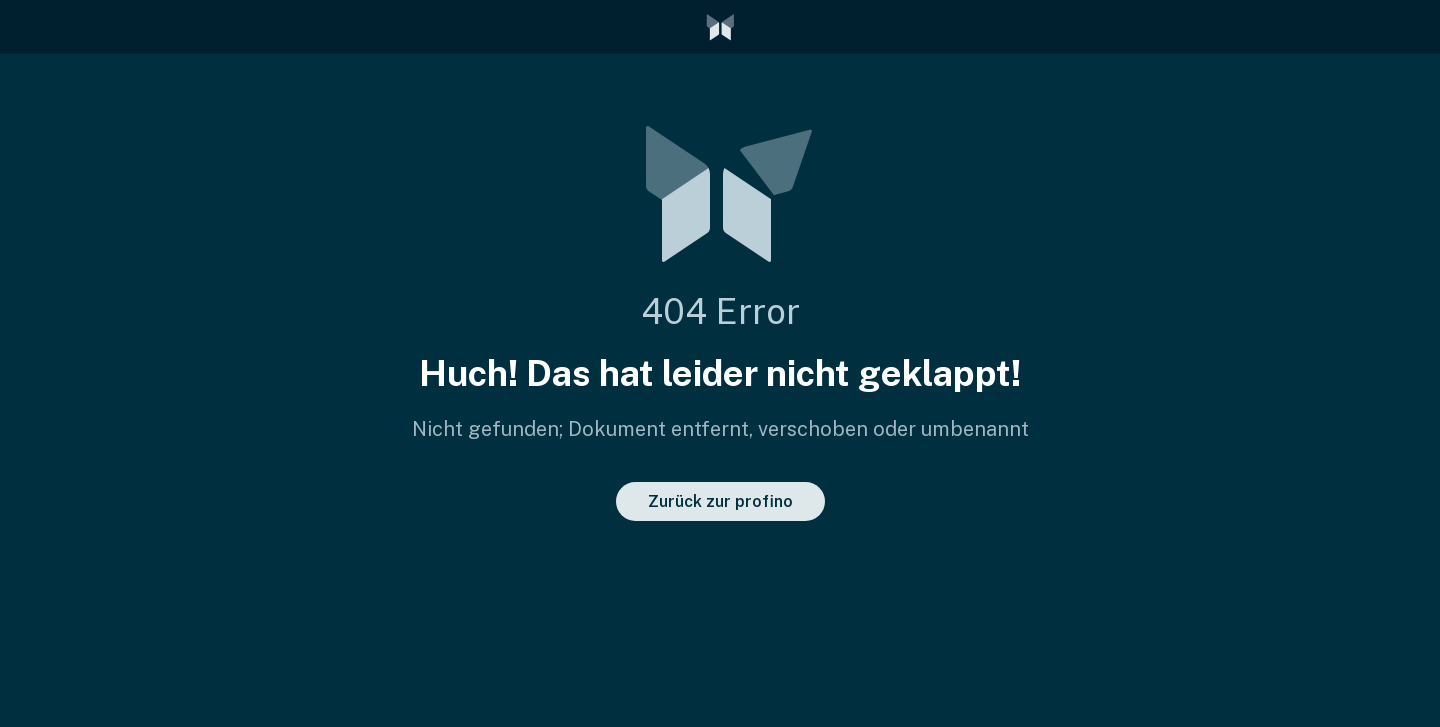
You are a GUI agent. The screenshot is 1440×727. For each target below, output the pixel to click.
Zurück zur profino (720, 501)
